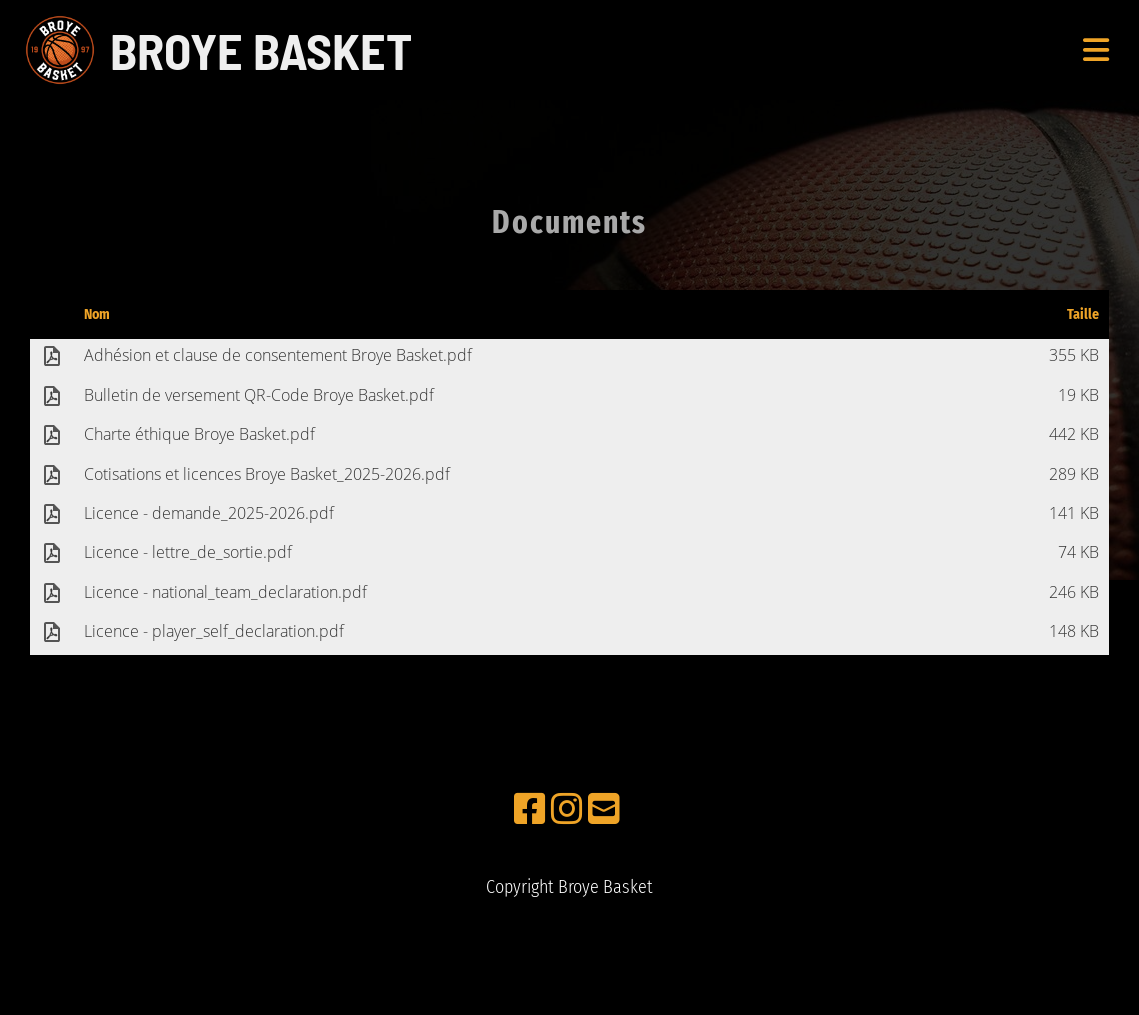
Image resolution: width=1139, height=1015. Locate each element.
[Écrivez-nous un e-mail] (604, 810)
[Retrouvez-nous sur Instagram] (567, 810)
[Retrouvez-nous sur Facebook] (530, 810)
